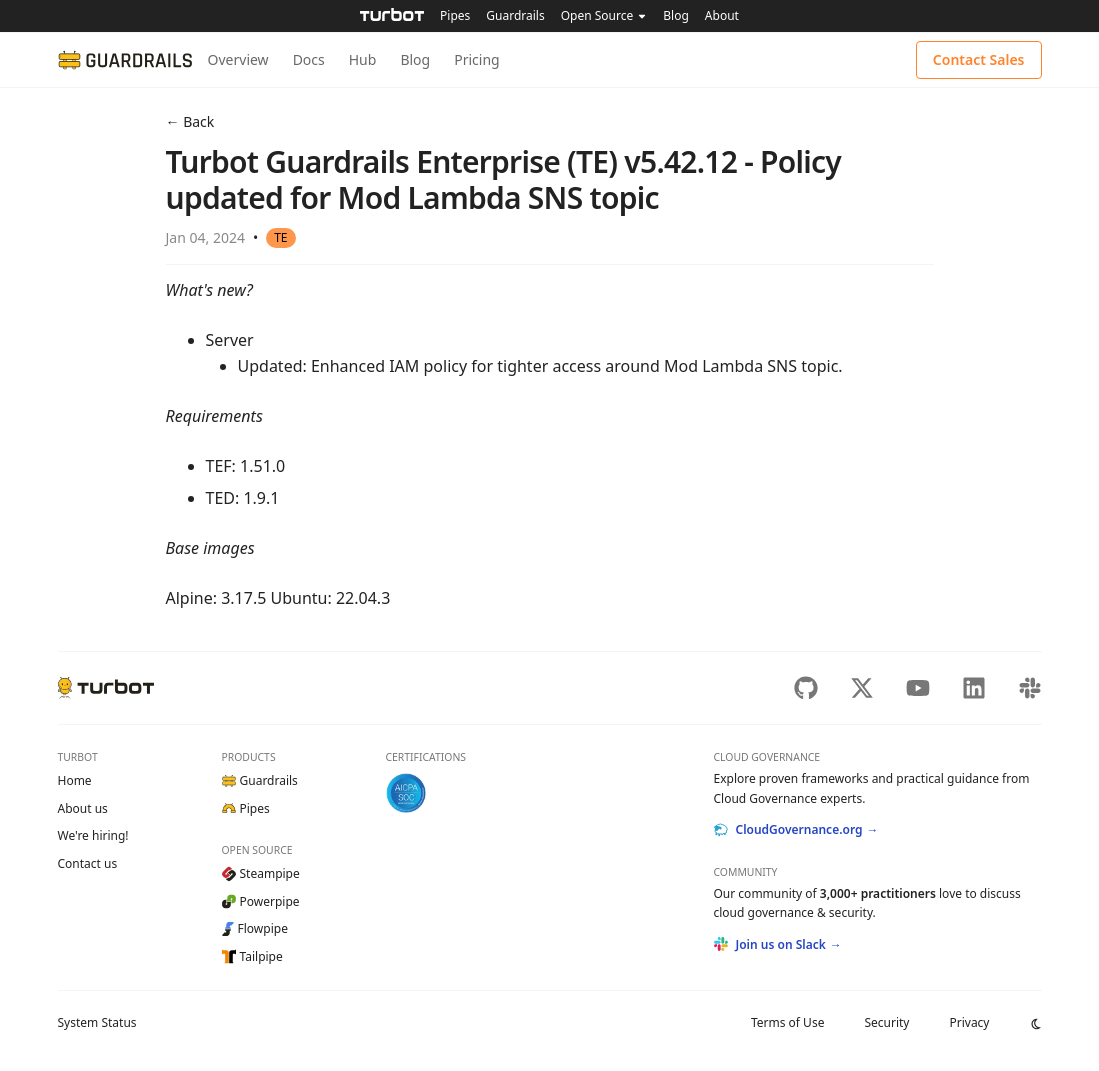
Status (97, 1022)
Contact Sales (979, 59)
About (722, 15)
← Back (190, 121)
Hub (363, 59)
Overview (238, 59)
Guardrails (515, 15)
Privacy (969, 1022)
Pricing (476, 59)
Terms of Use (787, 1022)
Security (886, 1022)
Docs (309, 59)
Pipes (455, 15)
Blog (676, 15)
